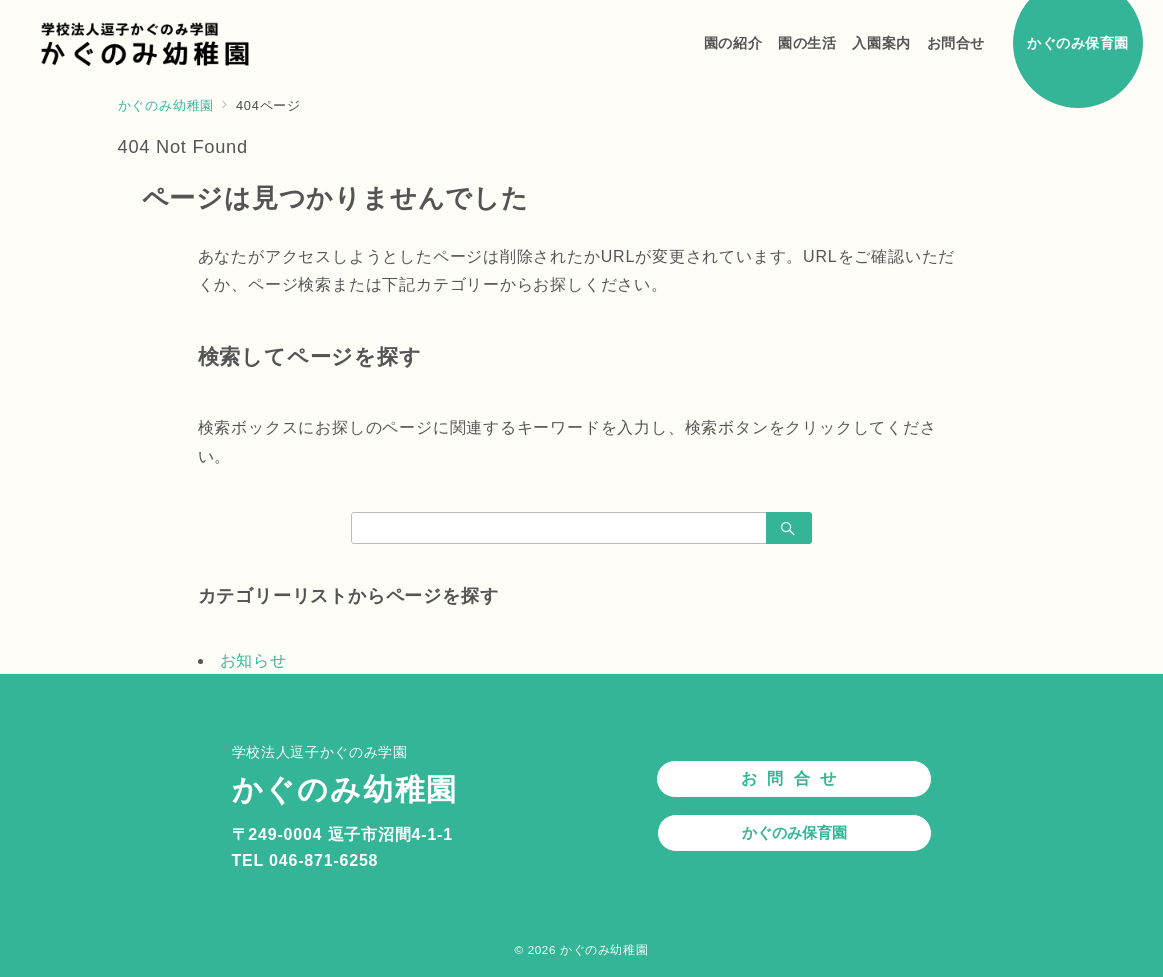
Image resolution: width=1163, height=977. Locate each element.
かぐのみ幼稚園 (604, 949)
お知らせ (253, 660)
